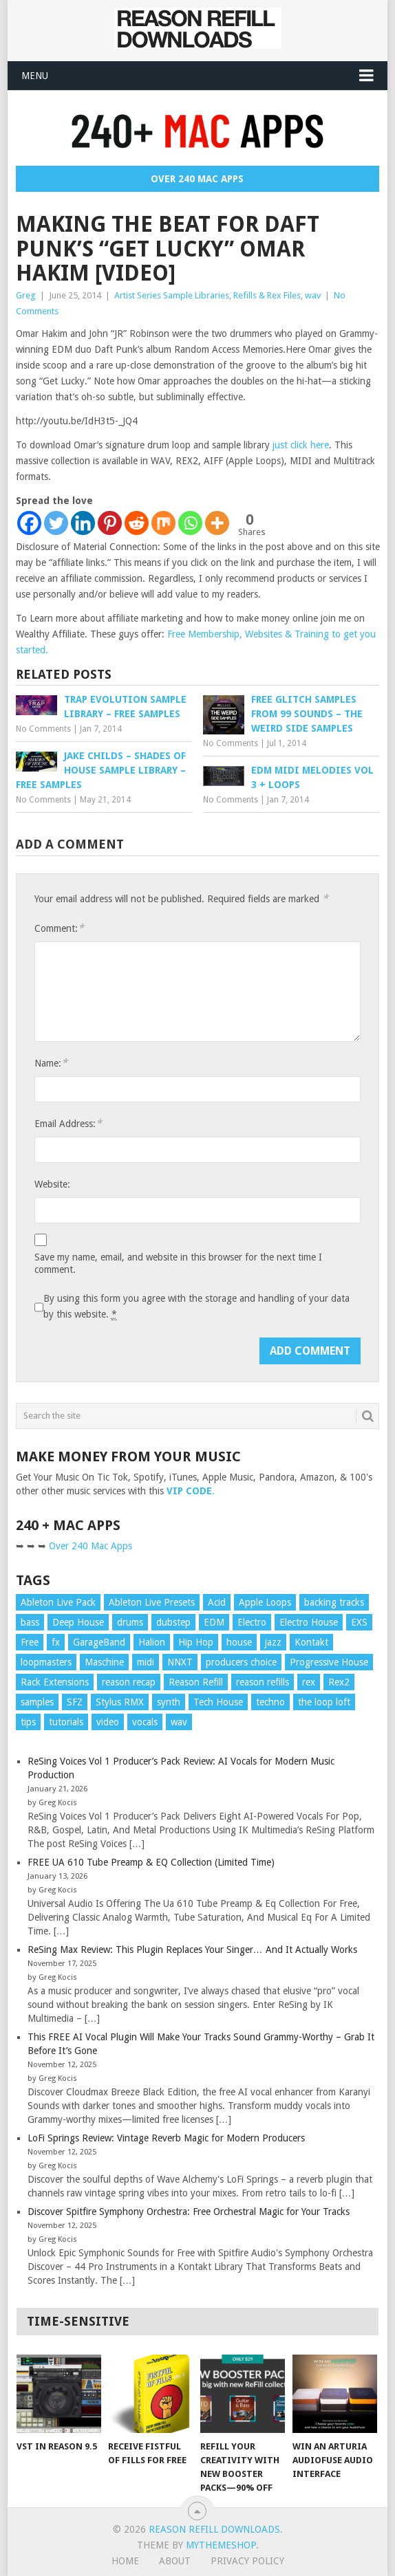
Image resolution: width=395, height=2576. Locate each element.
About (175, 2560)
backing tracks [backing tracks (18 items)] (334, 1602)
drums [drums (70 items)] (130, 1622)
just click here (301, 444)
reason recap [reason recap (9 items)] (129, 1682)
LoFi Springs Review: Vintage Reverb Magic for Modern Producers (166, 2137)
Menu (34, 75)
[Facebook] (29, 523)
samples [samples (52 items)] (37, 1701)
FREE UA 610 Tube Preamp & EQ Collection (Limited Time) (151, 1862)
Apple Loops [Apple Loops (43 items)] (265, 1602)
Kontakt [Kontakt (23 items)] (311, 1642)
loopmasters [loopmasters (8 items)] (46, 1662)
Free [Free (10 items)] (30, 1642)
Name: (50, 1062)
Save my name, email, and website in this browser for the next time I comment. (178, 1263)
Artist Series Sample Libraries (171, 295)
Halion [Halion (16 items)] (151, 1642)
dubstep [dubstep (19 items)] (173, 1622)
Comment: (59, 928)
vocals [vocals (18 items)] (145, 1721)
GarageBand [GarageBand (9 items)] (99, 1642)
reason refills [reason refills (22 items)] (262, 1682)
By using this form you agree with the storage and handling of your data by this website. (196, 1306)
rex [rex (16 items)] (308, 1682)
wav (313, 295)
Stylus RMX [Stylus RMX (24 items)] (120, 1701)
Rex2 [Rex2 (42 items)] (339, 1682)
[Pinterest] (110, 523)
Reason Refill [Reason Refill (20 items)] (196, 1682)
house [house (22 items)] (239, 1642)
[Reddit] (137, 523)
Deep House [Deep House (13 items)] (78, 1622)
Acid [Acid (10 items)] (217, 1602)
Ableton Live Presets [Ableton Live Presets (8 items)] (152, 1602)
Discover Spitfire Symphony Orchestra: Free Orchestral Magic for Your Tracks (189, 2211)
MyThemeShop (221, 2545)
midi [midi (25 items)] (145, 1662)
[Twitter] (56, 523)
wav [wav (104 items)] (179, 1721)
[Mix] (163, 523)
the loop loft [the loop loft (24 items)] (324, 1701)
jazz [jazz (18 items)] (273, 1642)
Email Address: (68, 1123)
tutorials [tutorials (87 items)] (66, 1721)
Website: (52, 1184)
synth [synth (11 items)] (168, 1701)
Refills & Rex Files (267, 295)
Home (125, 2560)
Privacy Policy (247, 2560)
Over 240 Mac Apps (197, 178)
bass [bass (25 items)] (30, 1622)
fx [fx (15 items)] (56, 1642)
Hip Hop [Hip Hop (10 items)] (195, 1642)
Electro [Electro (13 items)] (251, 1622)
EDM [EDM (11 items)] (214, 1622)
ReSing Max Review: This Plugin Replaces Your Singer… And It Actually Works (192, 1949)
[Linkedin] (83, 523)
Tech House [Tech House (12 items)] (218, 1701)
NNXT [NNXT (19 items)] (180, 1662)
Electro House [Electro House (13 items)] (308, 1622)
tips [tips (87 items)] (28, 1721)
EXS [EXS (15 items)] (359, 1622)
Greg (26, 295)
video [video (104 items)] (107, 1721)
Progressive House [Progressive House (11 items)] (329, 1662)
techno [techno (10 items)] (270, 1701)
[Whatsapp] (190, 523)
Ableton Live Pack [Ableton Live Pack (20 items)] (58, 1602)
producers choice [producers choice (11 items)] (241, 1662)
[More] (217, 523)
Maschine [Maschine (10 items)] (104, 1662)
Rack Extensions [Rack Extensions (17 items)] (55, 1682)
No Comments (43, 729)
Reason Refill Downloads (214, 2529)
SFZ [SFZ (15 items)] (75, 1701)
